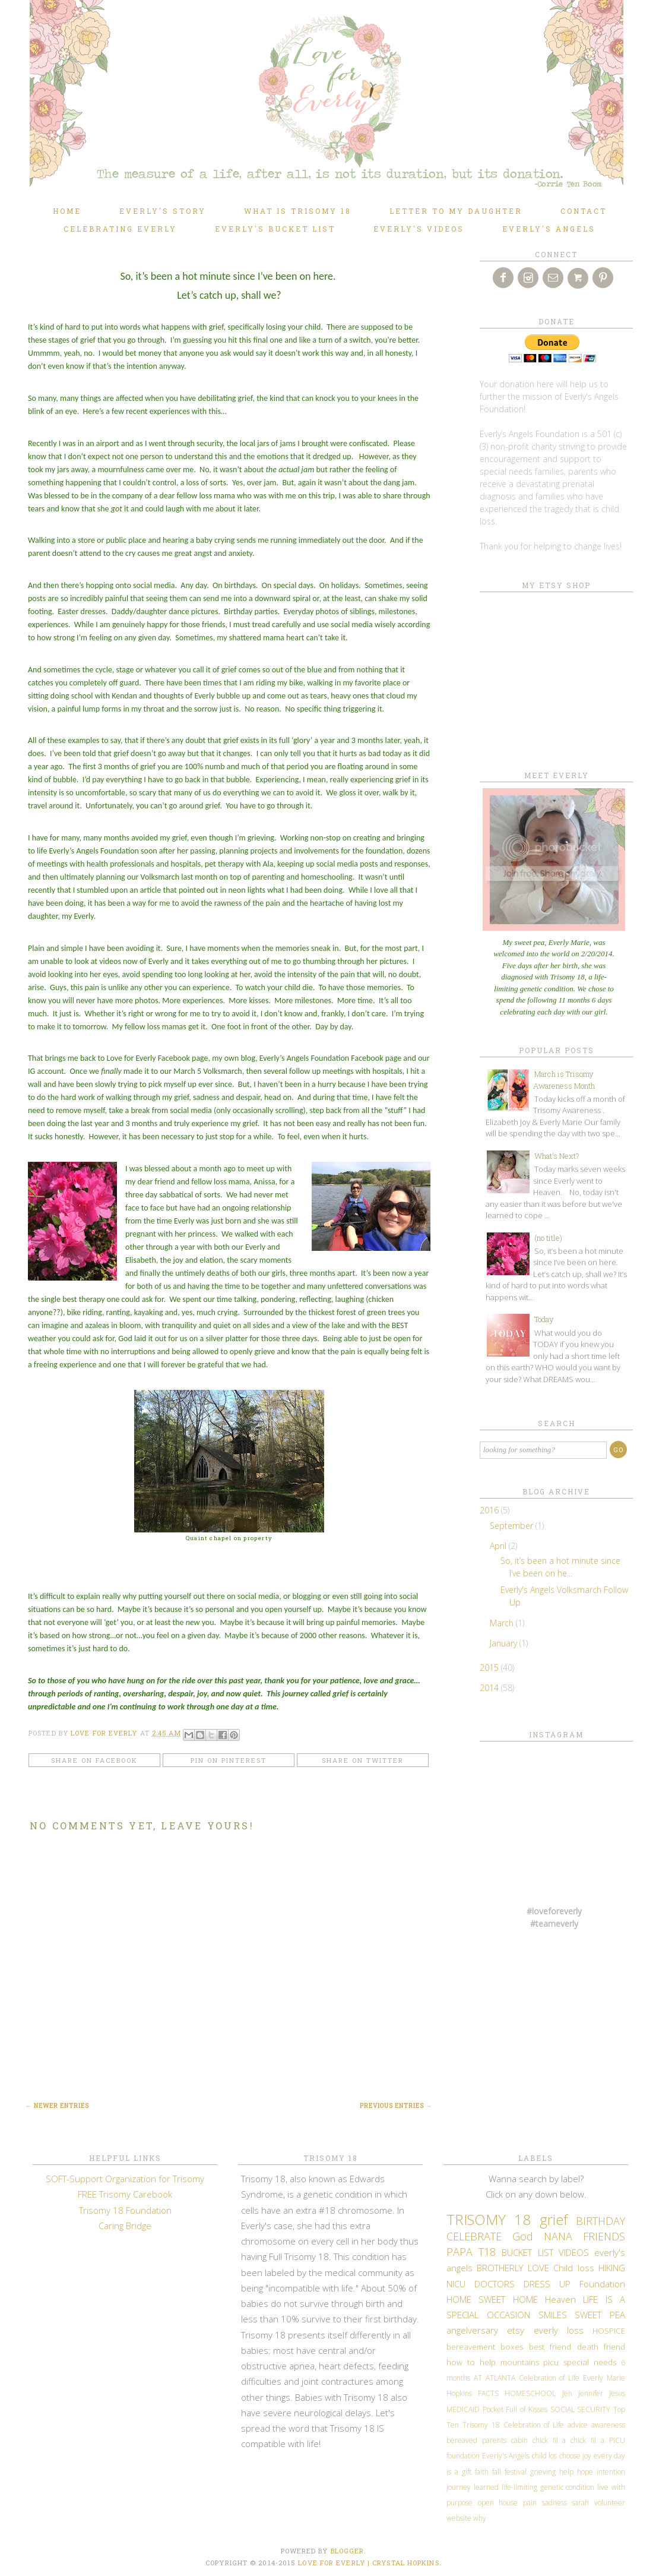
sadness (554, 2503)
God (522, 2236)
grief (554, 2219)
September (512, 1525)
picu (551, 2362)
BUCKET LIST (527, 2252)
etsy (515, 2330)
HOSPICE (608, 2330)
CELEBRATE (474, 2236)
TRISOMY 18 (488, 2219)
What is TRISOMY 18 (297, 211)
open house (498, 2503)
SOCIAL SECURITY (580, 2409)
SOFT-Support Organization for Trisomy (125, 2179)
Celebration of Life (549, 2378)
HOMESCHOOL (530, 2393)
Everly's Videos (418, 228)
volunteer (609, 2503)
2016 (490, 1510)
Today (544, 1319)
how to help (471, 2362)
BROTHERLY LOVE (513, 2268)
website (458, 2518)
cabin (519, 2440)
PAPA (459, 2252)
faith (482, 2472)
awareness (608, 2425)
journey (458, 2487)
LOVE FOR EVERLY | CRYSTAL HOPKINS (368, 2562)
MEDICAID (463, 2409)
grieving (543, 2472)
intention (611, 2472)
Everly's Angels (548, 228)
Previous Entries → (396, 2106)
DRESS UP (547, 2284)
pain (530, 2503)
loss (575, 2330)
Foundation (602, 2284)
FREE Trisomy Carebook (125, 2194)
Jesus (617, 2393)
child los (544, 2456)
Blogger (348, 2550)
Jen (567, 2393)
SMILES (552, 2315)
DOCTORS (494, 2284)
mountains (519, 2362)
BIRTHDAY (600, 2221)
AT (478, 2378)
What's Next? (556, 1155)
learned (486, 2487)
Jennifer (590, 2393)
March (503, 1623)
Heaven (560, 2299)
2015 (490, 1667)
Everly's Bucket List (275, 228)
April (499, 1545)
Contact (583, 211)
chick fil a (549, 2440)
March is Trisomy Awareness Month (564, 1080)
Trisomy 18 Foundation (125, 2210)
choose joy (575, 2456)
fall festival (509, 2472)
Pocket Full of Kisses (515, 2409)
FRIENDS (604, 2236)
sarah (580, 2503)
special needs (589, 2362)
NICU (455, 2284)
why (479, 2518)
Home (67, 211)
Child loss (573, 2268)
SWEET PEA (600, 2315)
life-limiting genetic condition (548, 2487)
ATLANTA (500, 2378)
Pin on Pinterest (229, 1760)
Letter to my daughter (455, 211)
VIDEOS (574, 2252)
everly (546, 2330)
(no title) (548, 1237)
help (566, 2472)
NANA (558, 2236)
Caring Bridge (125, 2226)
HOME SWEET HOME (492, 2299)
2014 (490, 1687)
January (504, 1643)
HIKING (611, 2268)
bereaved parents (476, 2440)
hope (585, 2472)
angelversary (472, 2330)
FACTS (488, 2393)
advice (578, 2425)
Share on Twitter (363, 1760)
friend (614, 2346)
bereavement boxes (484, 2346)
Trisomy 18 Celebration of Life (513, 2425)
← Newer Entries (57, 2106)
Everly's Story (162, 211)
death (587, 2346)
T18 (487, 2252)
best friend (550, 2346)
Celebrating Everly (120, 228)
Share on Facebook (94, 1760)
